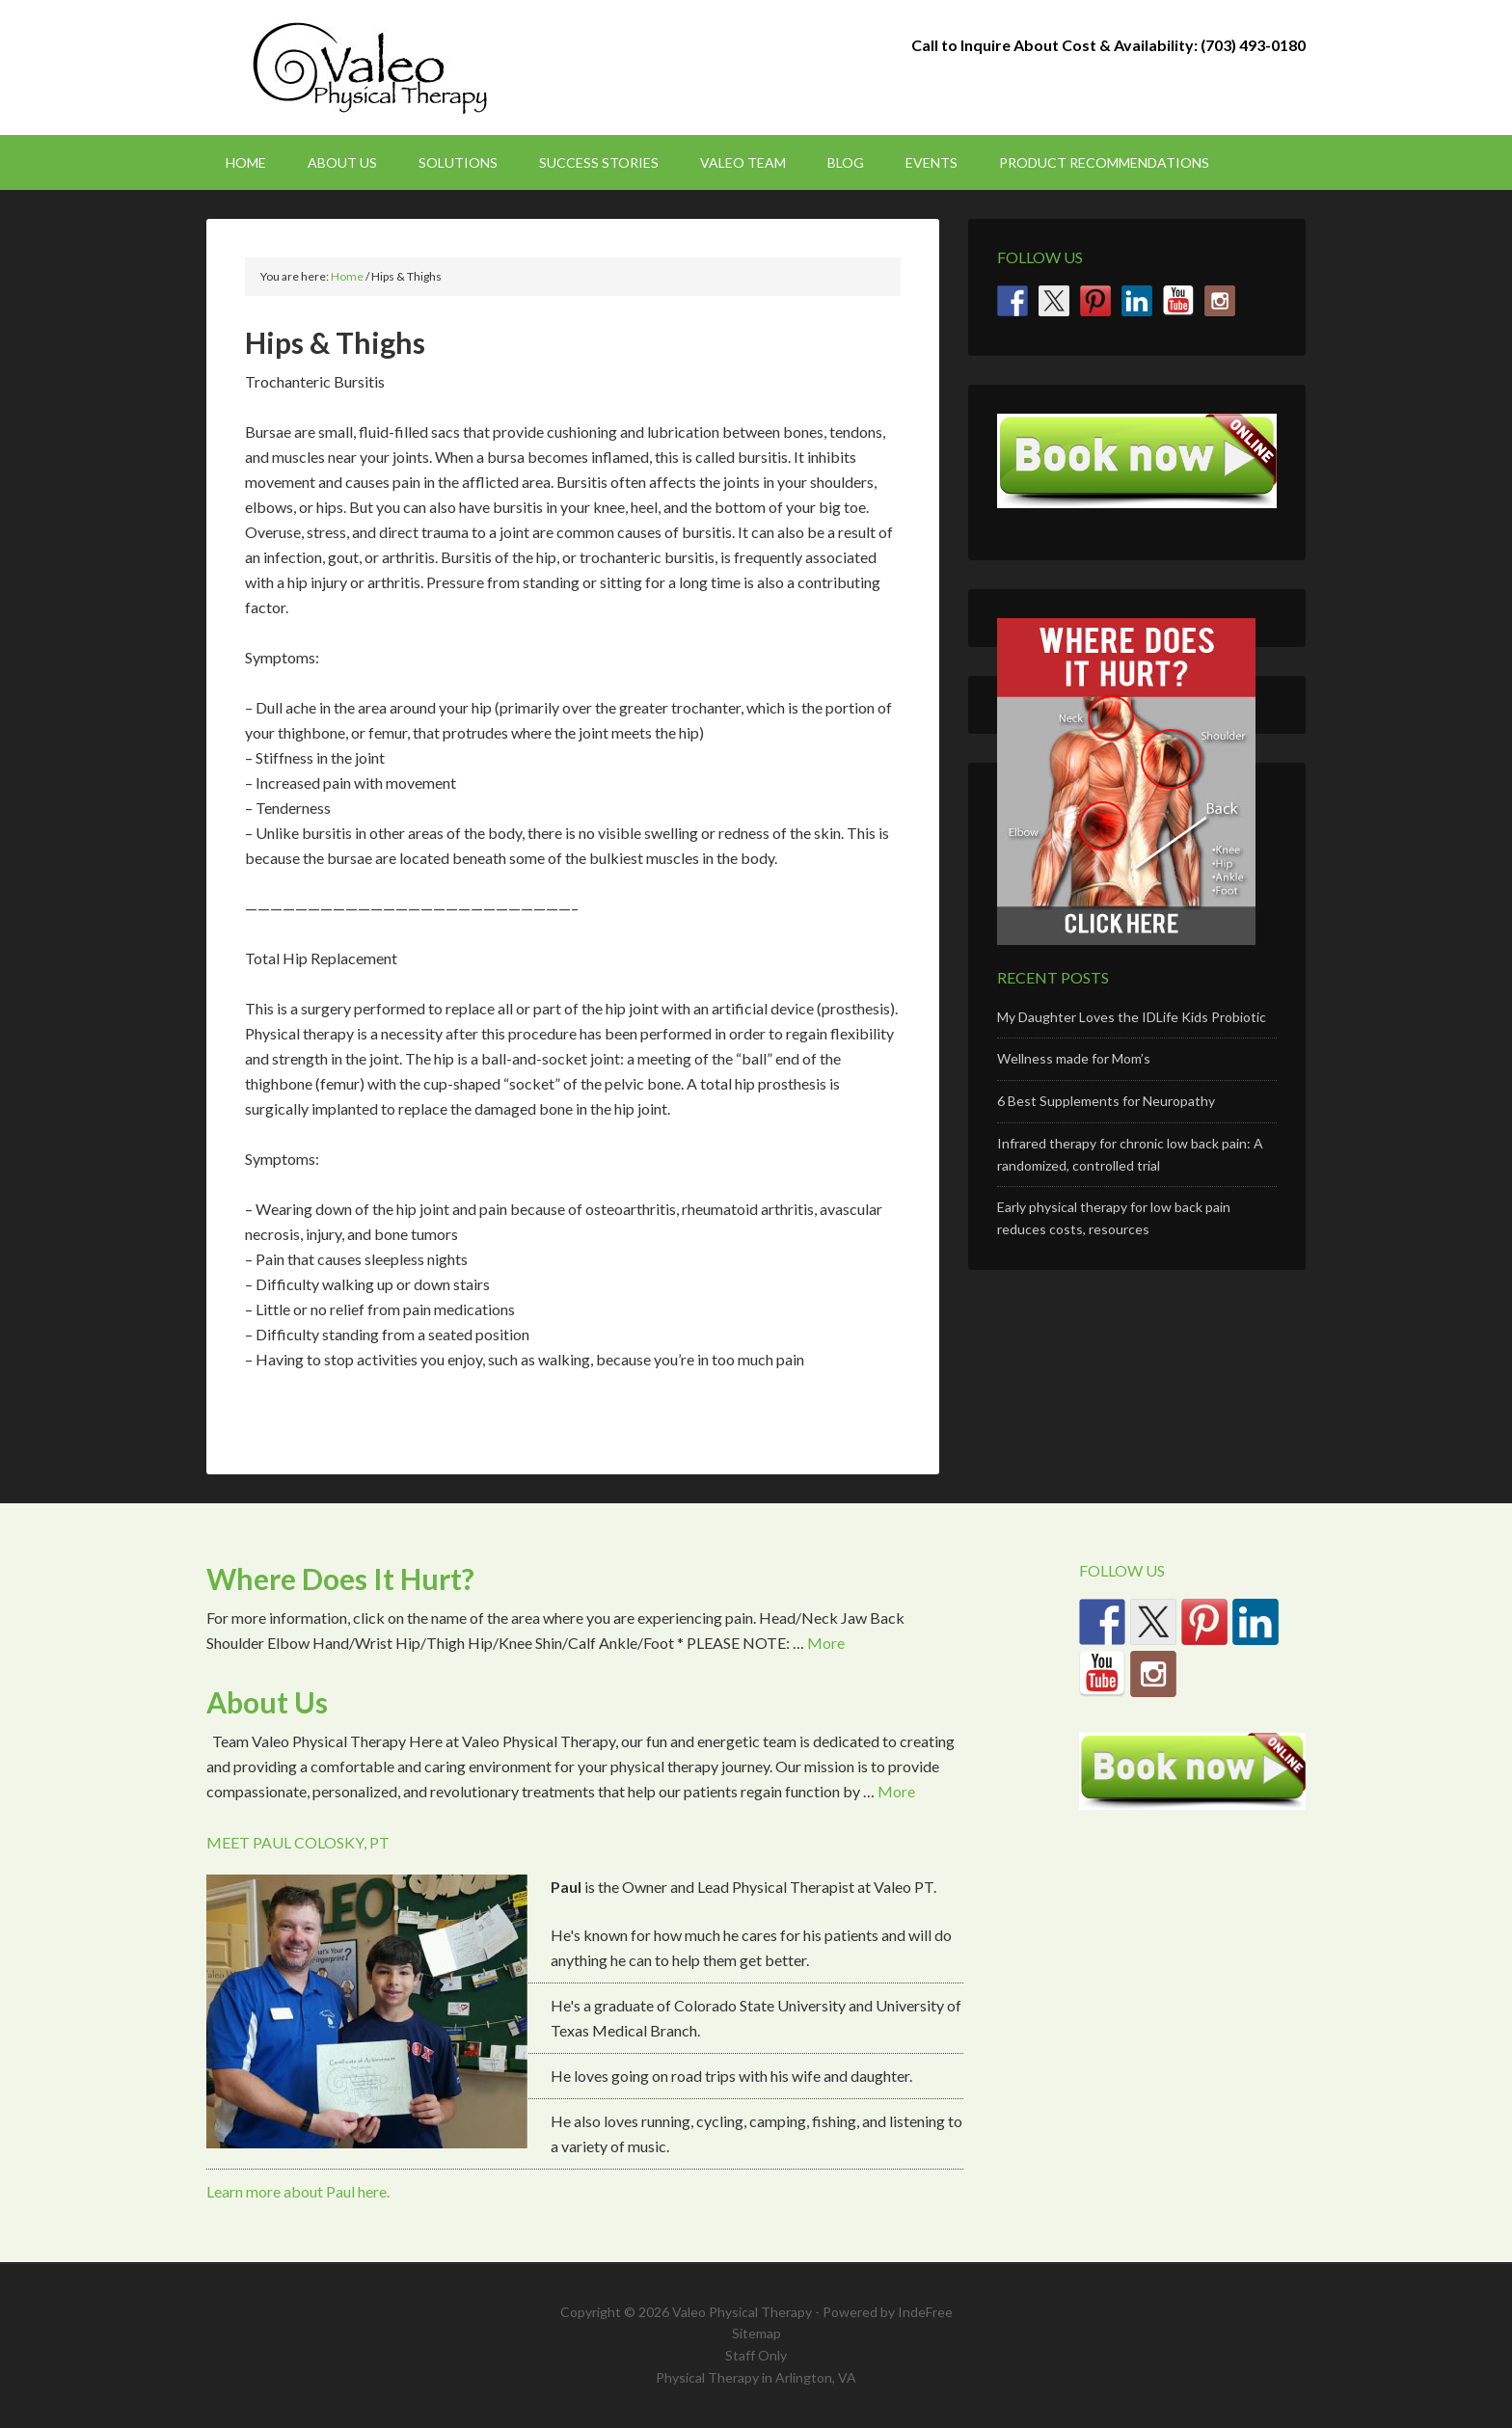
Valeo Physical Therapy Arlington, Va (370, 67)
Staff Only (756, 2355)
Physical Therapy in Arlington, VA (756, 2377)
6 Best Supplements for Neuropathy (1106, 1101)
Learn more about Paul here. (298, 2191)
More (826, 1642)
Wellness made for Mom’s (1073, 1058)
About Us (267, 1702)
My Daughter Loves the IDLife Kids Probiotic (1131, 1017)
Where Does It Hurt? (340, 1578)
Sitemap (756, 2333)
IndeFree (925, 2312)
